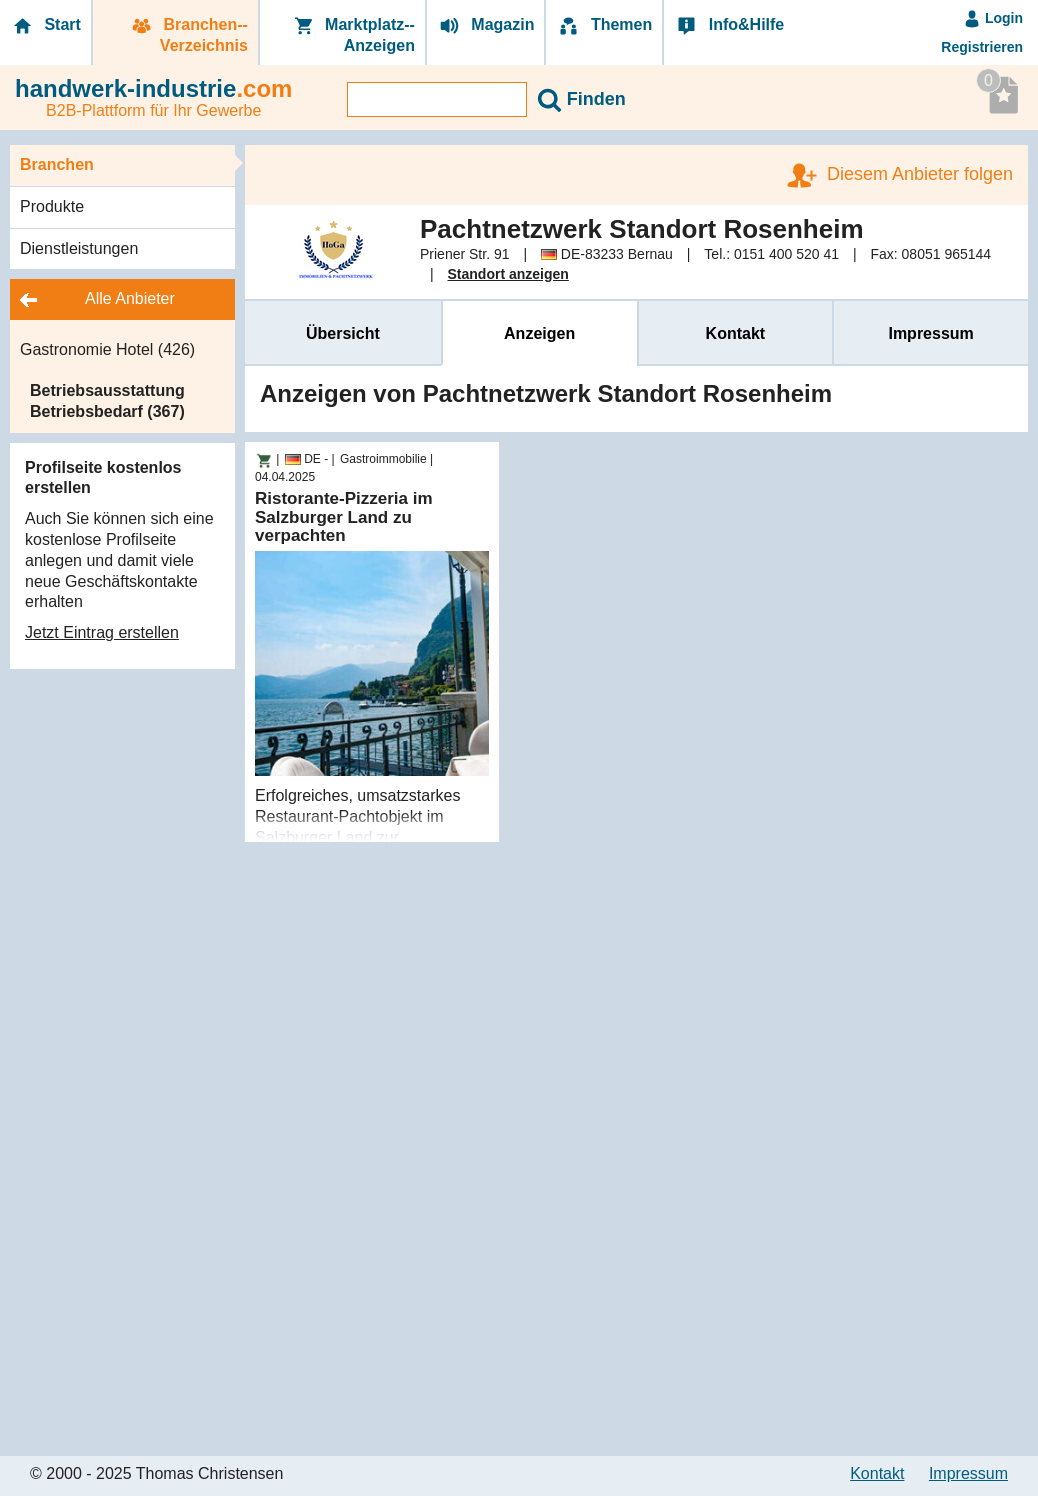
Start (45, 25)
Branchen (57, 164)
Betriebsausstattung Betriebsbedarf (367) (107, 401)
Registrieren (982, 47)
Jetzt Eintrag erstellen (102, 632)
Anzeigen (539, 333)
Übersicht (343, 333)
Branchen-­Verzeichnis (188, 35)
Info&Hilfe (729, 25)
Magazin (486, 25)
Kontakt (736, 333)
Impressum (930, 333)
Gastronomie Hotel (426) (107, 349)
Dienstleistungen (79, 248)
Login (993, 18)
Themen (604, 25)
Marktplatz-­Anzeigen (353, 35)
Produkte (52, 206)
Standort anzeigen (508, 274)
